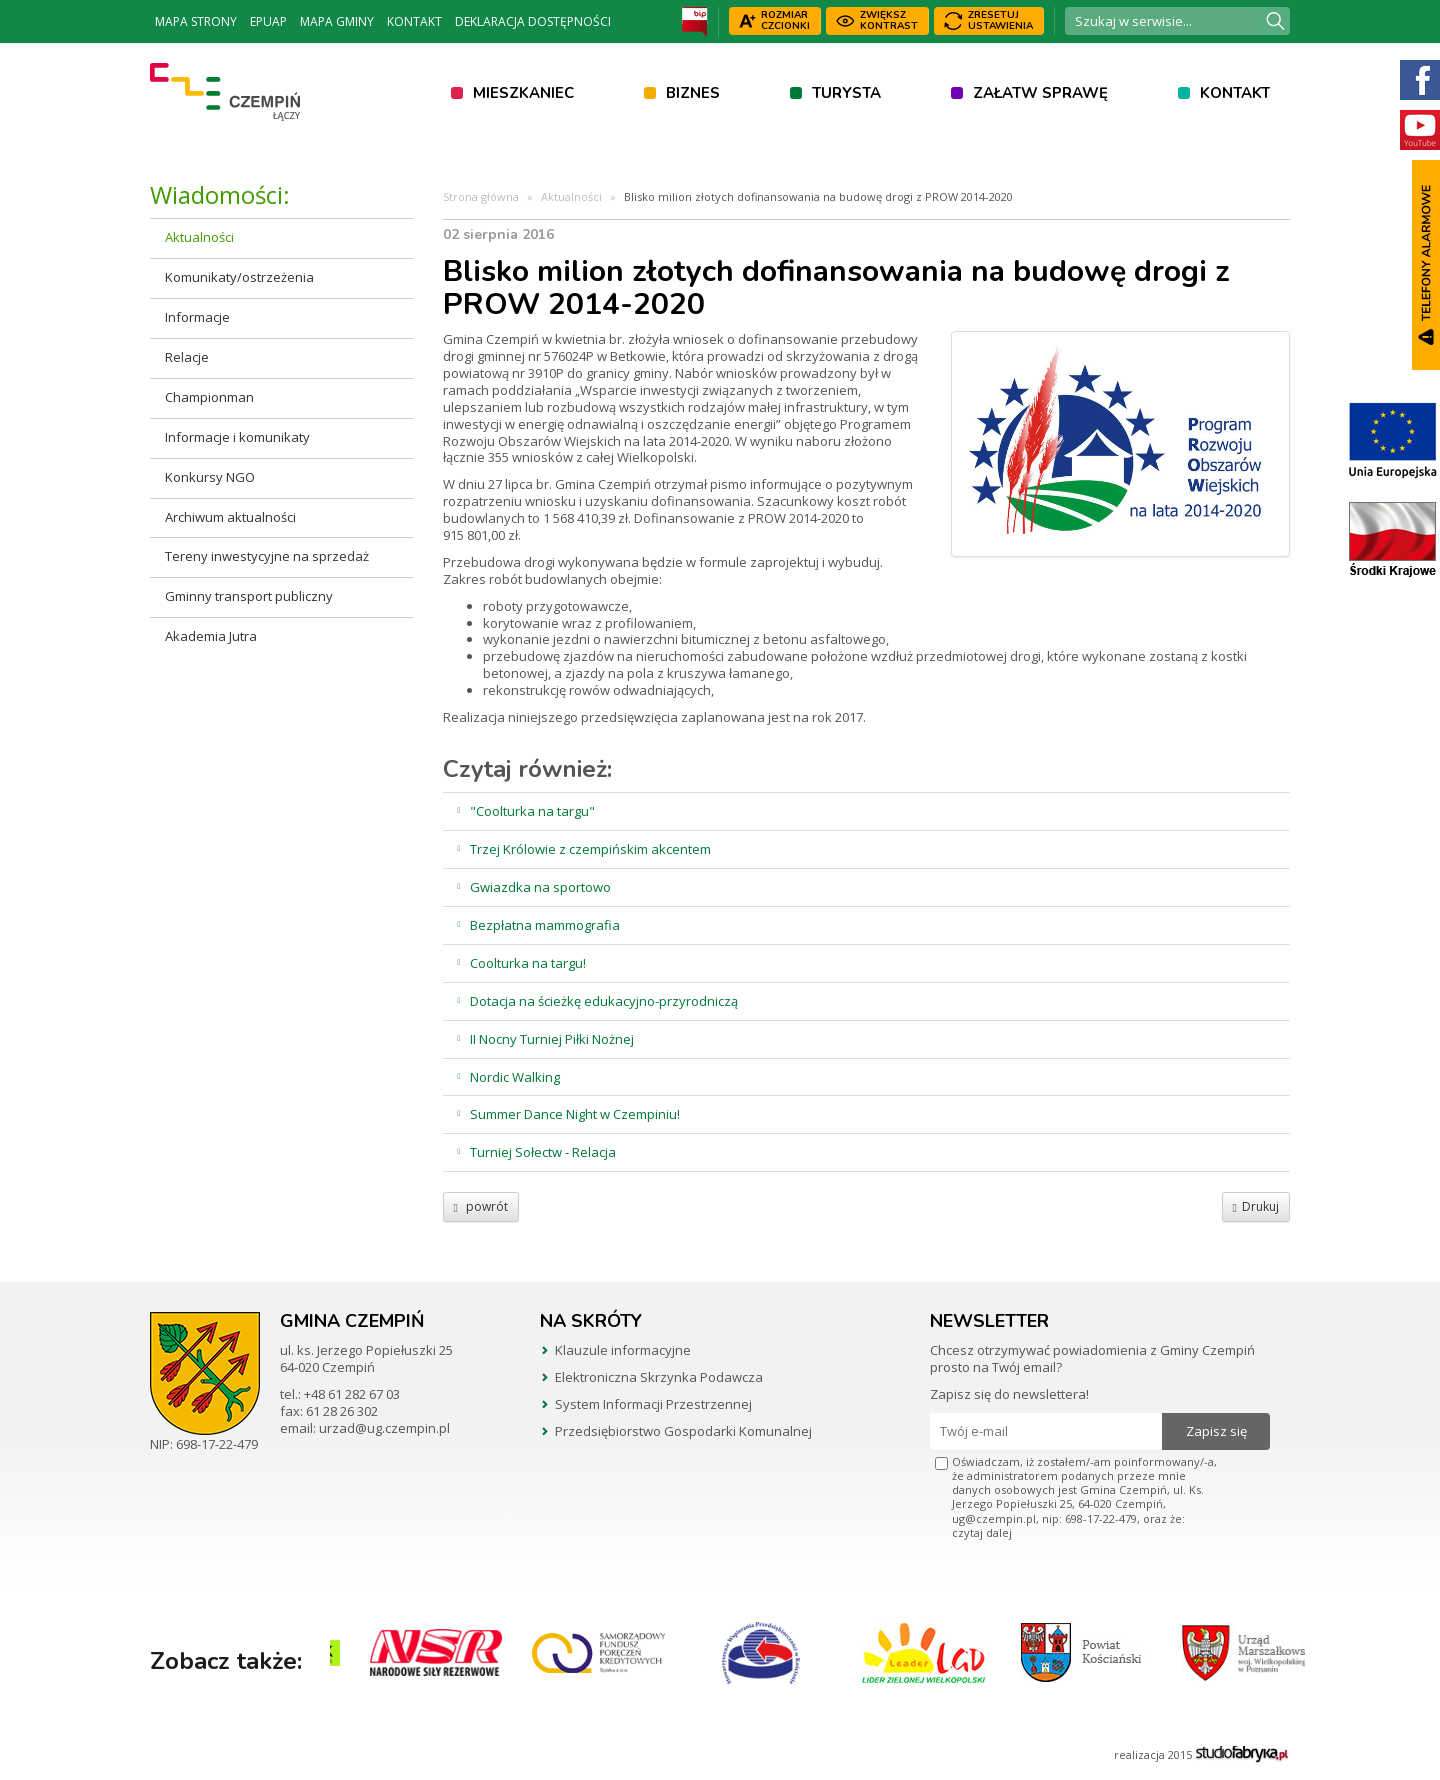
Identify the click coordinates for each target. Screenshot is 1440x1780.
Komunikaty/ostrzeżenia (239, 277)
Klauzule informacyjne (623, 1350)
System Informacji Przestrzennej (653, 1404)
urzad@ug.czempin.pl (384, 1428)
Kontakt (414, 21)
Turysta (846, 93)
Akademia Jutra (211, 636)
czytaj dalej (982, 1532)
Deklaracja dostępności (533, 21)
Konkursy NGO (210, 477)
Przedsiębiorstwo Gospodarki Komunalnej (683, 1431)
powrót (481, 1206)
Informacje (197, 317)
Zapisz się (1216, 1431)
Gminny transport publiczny (249, 596)
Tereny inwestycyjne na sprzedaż (267, 556)
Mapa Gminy (337, 21)
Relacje (187, 357)
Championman (209, 397)
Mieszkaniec (523, 93)
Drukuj (1256, 1206)
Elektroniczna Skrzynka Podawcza (659, 1377)
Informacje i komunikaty (237, 437)
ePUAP (268, 21)
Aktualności (199, 237)
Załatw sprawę (1040, 93)
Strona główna (481, 196)
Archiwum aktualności (230, 517)
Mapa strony (196, 21)
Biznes (693, 93)
